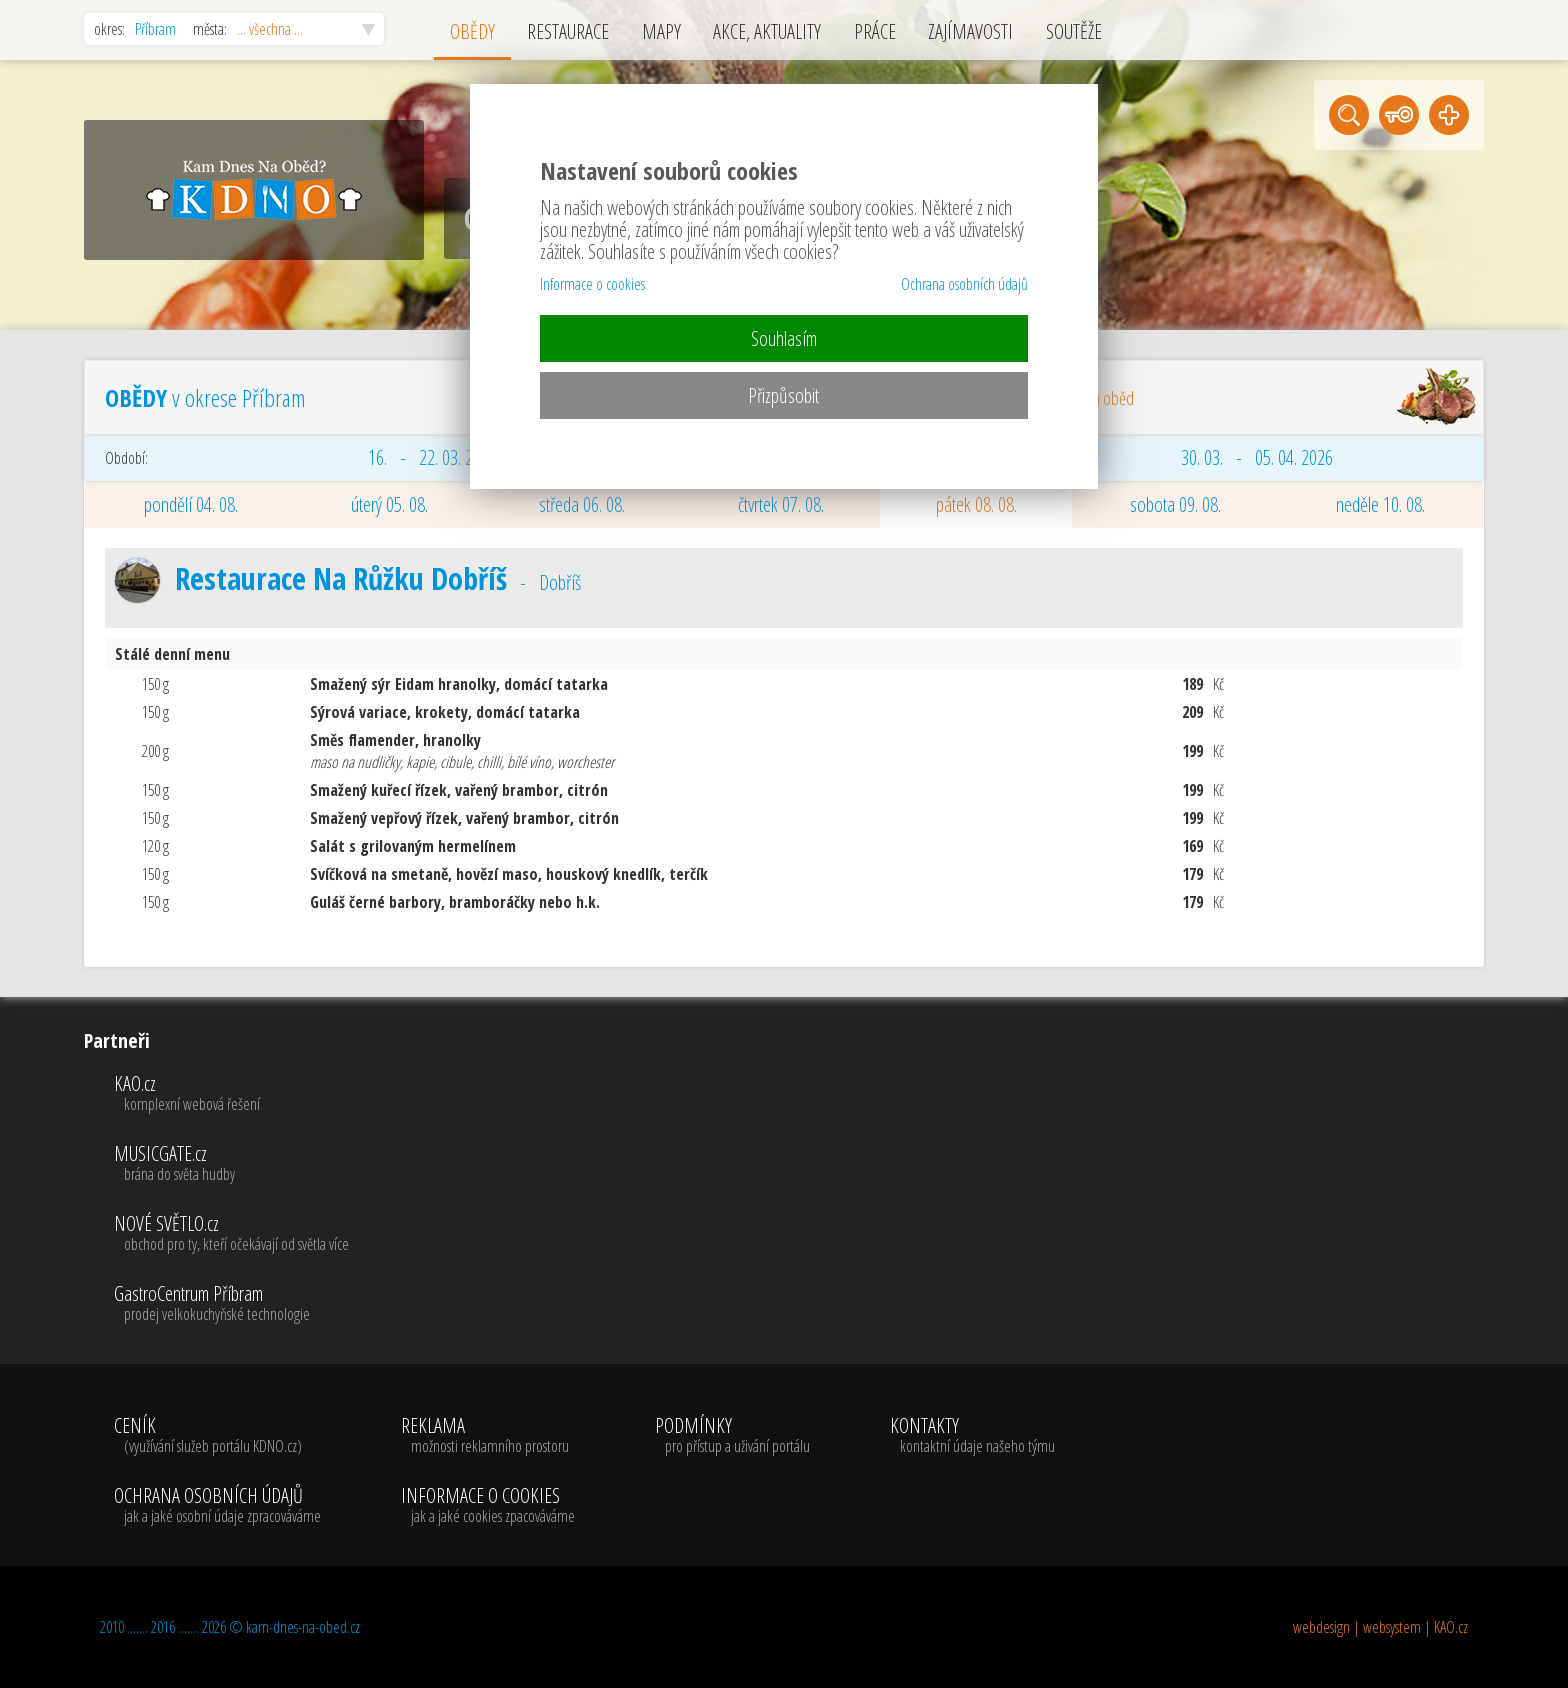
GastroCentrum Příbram (231, 1304)
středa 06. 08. (582, 504)
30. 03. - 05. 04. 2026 (1257, 457)
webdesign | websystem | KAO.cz (1380, 1627)
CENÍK (217, 1436)
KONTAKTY (972, 1436)
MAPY (661, 31)
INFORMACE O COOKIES (488, 1506)
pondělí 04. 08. (191, 504)
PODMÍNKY (732, 1436)
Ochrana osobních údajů (964, 284)
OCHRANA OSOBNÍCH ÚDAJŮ (217, 1506)
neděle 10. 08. (1380, 504)
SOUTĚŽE (1074, 31)
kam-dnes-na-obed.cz (303, 1627)
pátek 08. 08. (976, 504)
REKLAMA (488, 1436)
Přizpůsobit (783, 395)
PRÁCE (875, 31)
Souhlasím (784, 338)
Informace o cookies (592, 284)
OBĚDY (472, 31)
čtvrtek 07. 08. (781, 504)
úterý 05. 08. (389, 504)
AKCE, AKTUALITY (767, 31)
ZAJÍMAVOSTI (970, 31)
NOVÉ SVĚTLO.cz (231, 1234)
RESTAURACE (568, 31)
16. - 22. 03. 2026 (432, 457)
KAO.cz (231, 1094)
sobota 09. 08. (1175, 504)
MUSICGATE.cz (231, 1164)
